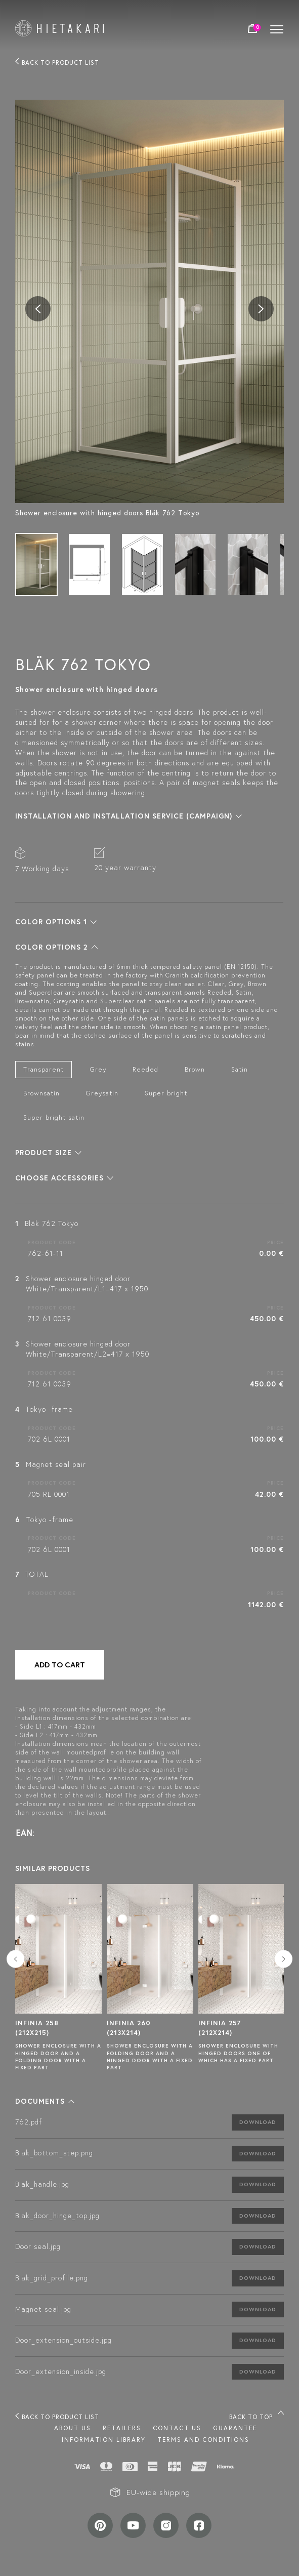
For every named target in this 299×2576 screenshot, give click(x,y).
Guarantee (235, 2428)
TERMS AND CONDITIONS (203, 2439)
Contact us (177, 2428)
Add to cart (59, 1664)
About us (72, 2428)
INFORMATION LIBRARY (104, 2439)
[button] (128, 816)
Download (257, 2121)
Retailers (122, 2428)
